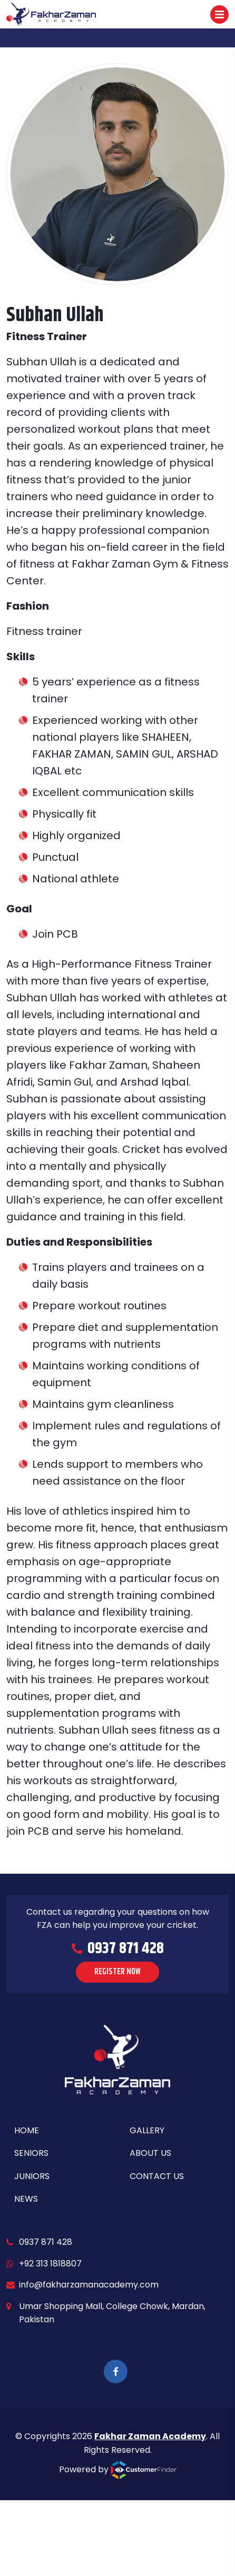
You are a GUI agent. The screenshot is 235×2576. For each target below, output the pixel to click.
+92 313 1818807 (50, 2263)
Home (26, 2130)
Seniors (31, 2153)
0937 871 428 (45, 2242)
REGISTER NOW (117, 1971)
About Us (150, 2153)
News (26, 2199)
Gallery (147, 2130)
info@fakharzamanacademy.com (89, 2285)
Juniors (32, 2176)
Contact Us (157, 2176)
